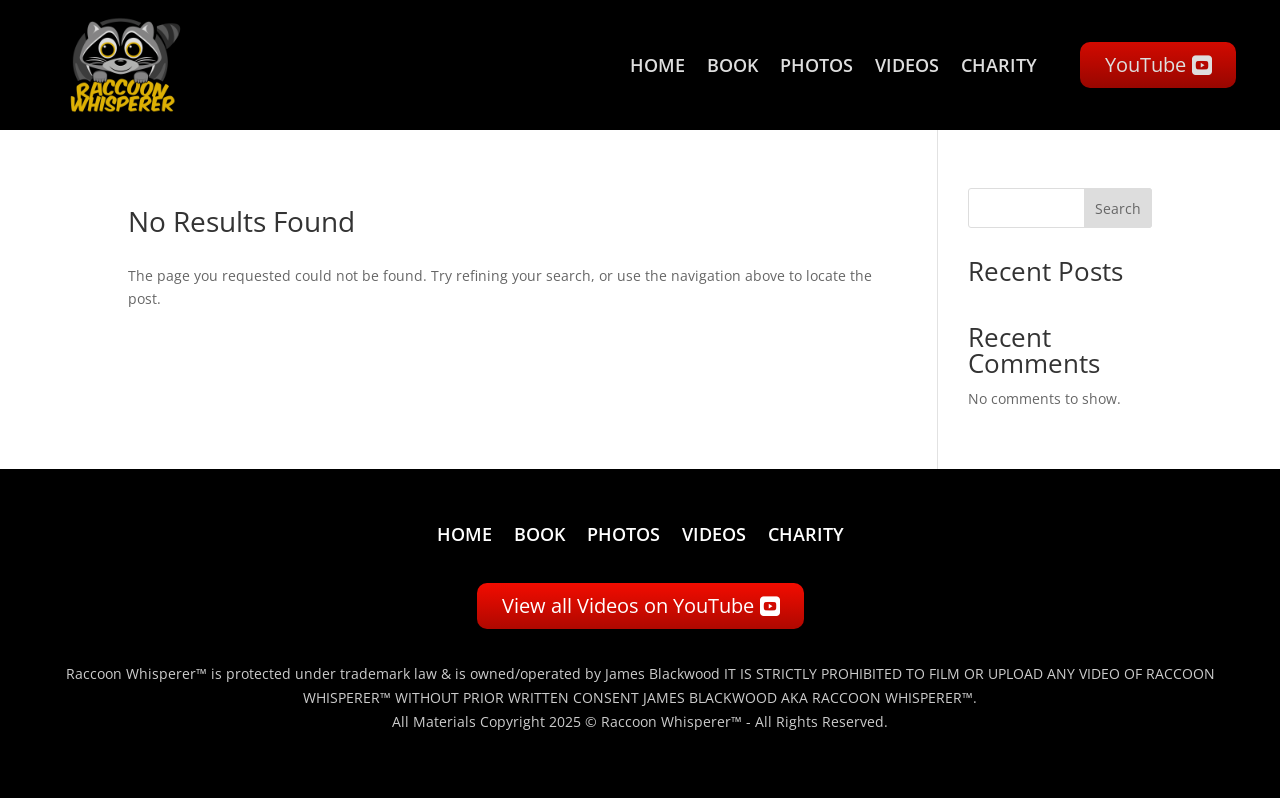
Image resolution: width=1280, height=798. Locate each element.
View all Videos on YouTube (628, 605)
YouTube (1145, 64)
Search (1118, 208)
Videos (907, 65)
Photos (816, 65)
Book (732, 65)
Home (657, 65)
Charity (999, 65)
